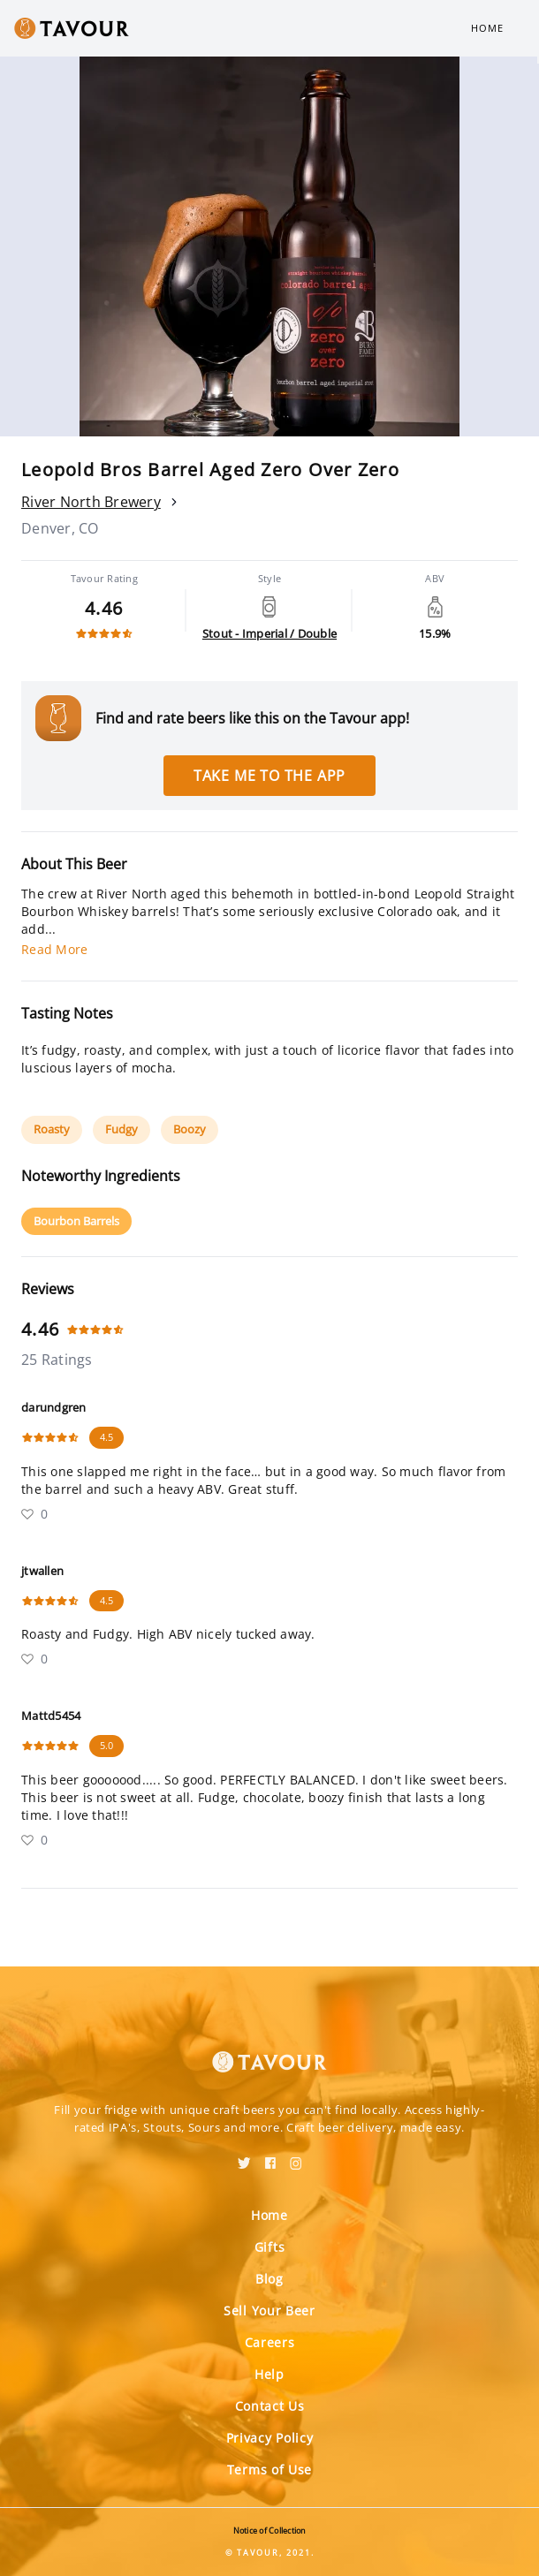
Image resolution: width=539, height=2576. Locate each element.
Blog (269, 2278)
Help (269, 2374)
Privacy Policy (270, 2437)
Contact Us (270, 2406)
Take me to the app (269, 775)
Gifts (269, 2247)
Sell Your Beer (269, 2310)
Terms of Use (269, 2469)
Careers (270, 2342)
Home (487, 27)
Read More (54, 949)
